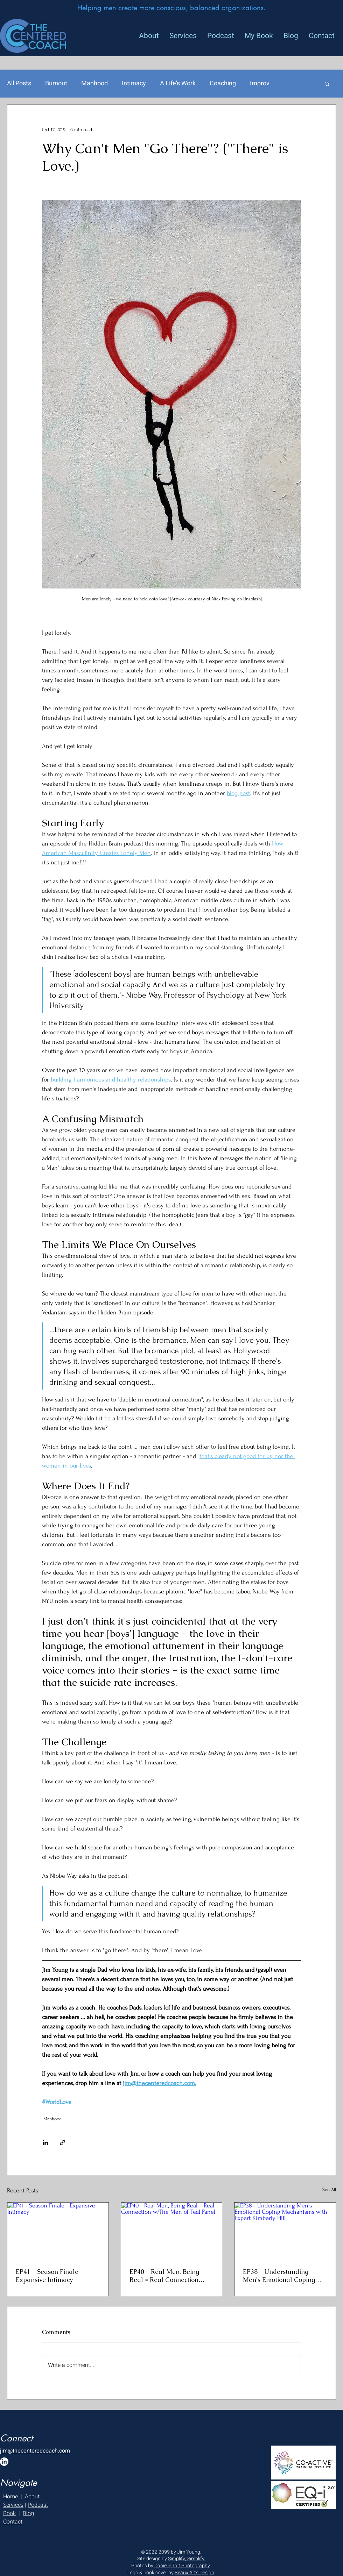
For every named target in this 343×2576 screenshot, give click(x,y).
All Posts (19, 83)
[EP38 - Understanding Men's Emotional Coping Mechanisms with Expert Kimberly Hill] (285, 2231)
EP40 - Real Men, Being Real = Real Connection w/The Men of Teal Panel (167, 2276)
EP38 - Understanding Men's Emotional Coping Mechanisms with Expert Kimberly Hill (279, 2276)
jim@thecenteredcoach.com (35, 2451)
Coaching (223, 83)
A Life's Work (178, 83)
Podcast (38, 2505)
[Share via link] (62, 2142)
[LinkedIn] (4, 2461)
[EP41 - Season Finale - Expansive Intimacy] (57, 2231)
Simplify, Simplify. (186, 2558)
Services (13, 2505)
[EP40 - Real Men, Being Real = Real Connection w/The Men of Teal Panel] (171, 2231)
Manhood (94, 83)
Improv (260, 83)
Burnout (56, 83)
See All (329, 2189)
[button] (327, 83)
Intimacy (134, 83)
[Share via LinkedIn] (45, 2142)
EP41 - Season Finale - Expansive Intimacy (49, 2276)
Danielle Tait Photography (182, 2565)
